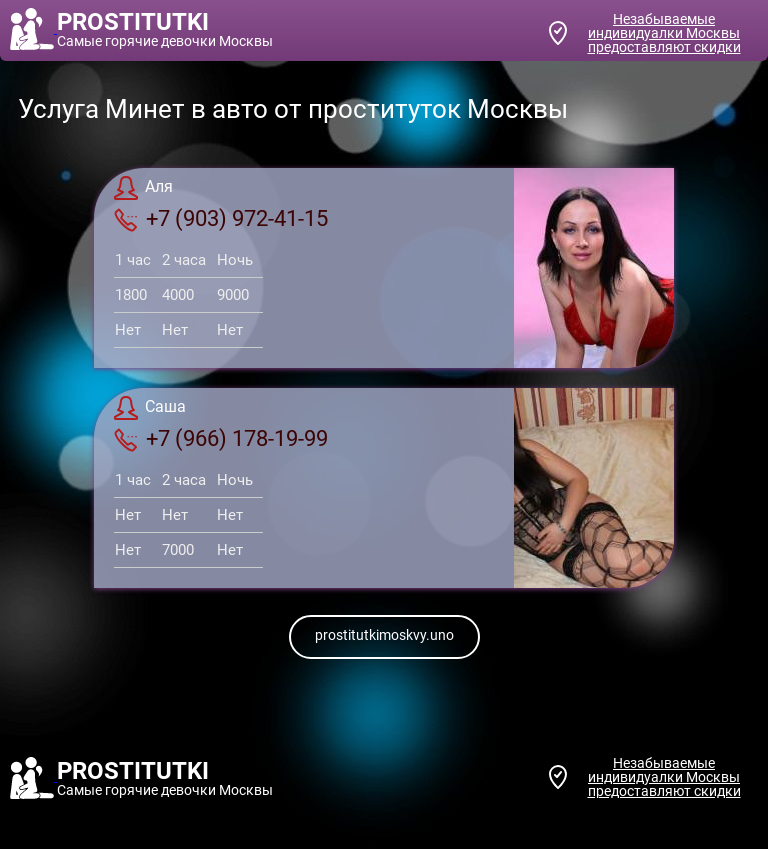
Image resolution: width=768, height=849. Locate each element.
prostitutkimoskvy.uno (384, 635)
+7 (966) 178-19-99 (221, 439)
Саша (150, 408)
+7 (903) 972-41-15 (221, 219)
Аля (143, 188)
